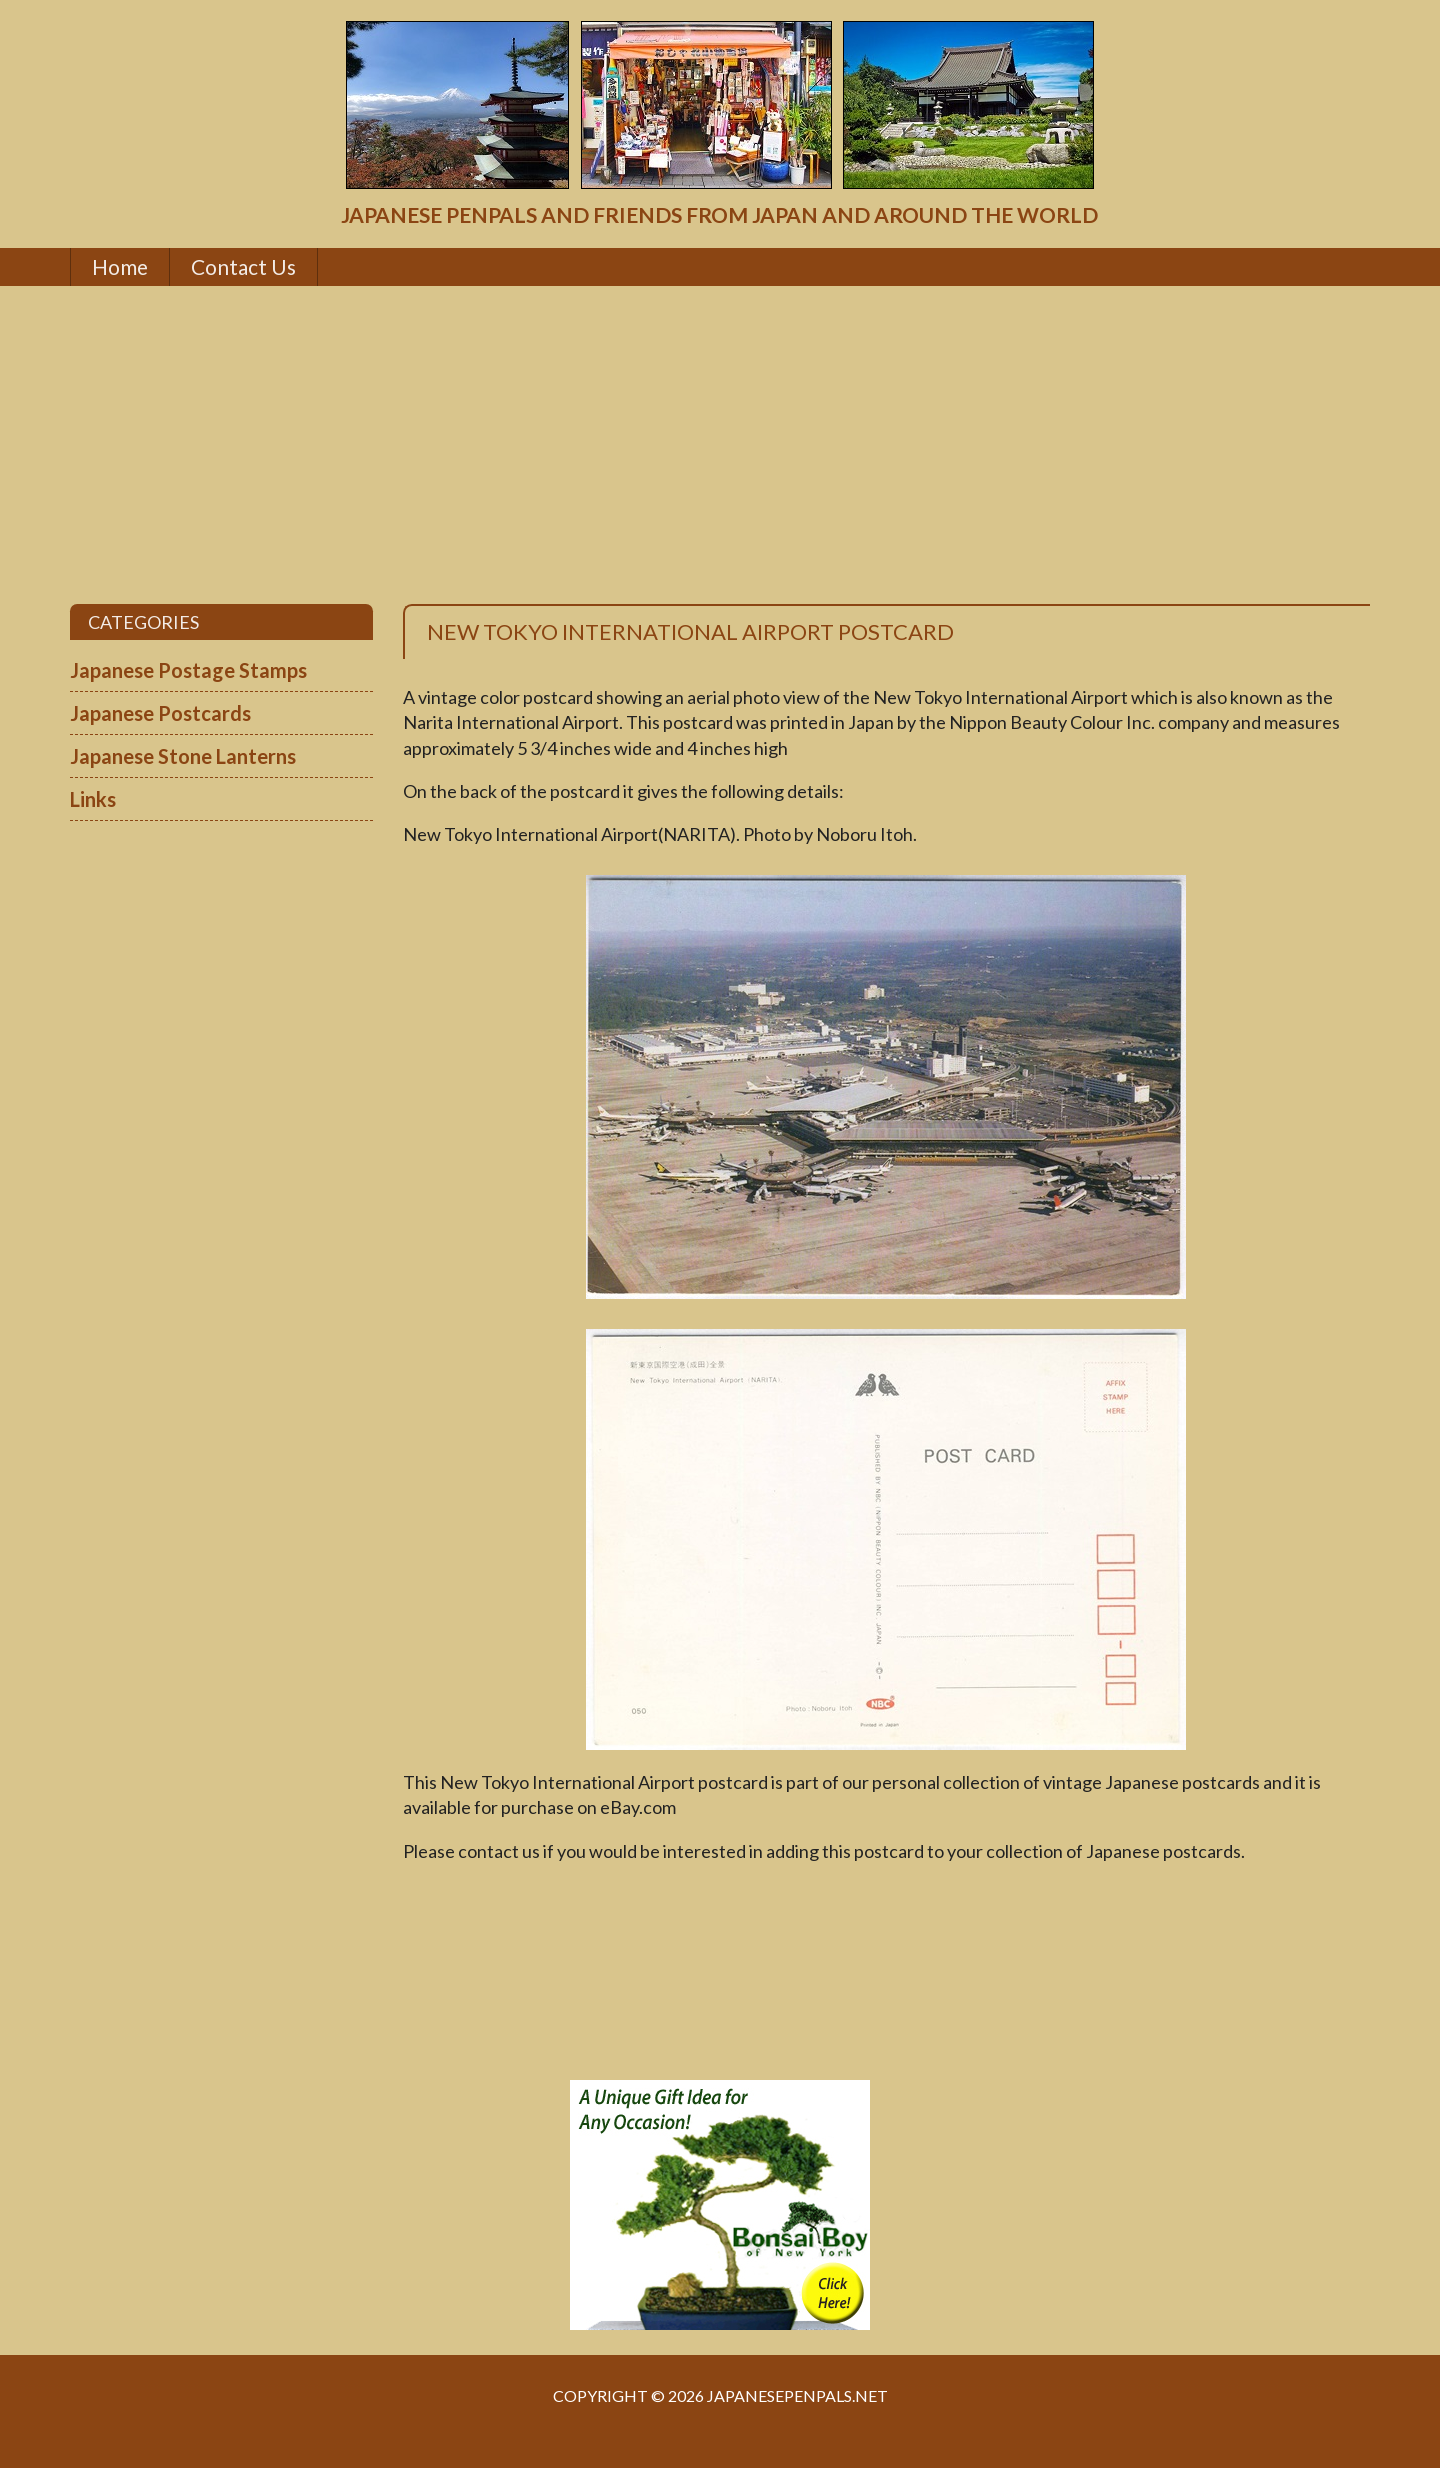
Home (120, 266)
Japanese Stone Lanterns (183, 756)
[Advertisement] (720, 445)
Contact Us (243, 266)
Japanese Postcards (160, 713)
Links (93, 799)
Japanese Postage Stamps (188, 670)
